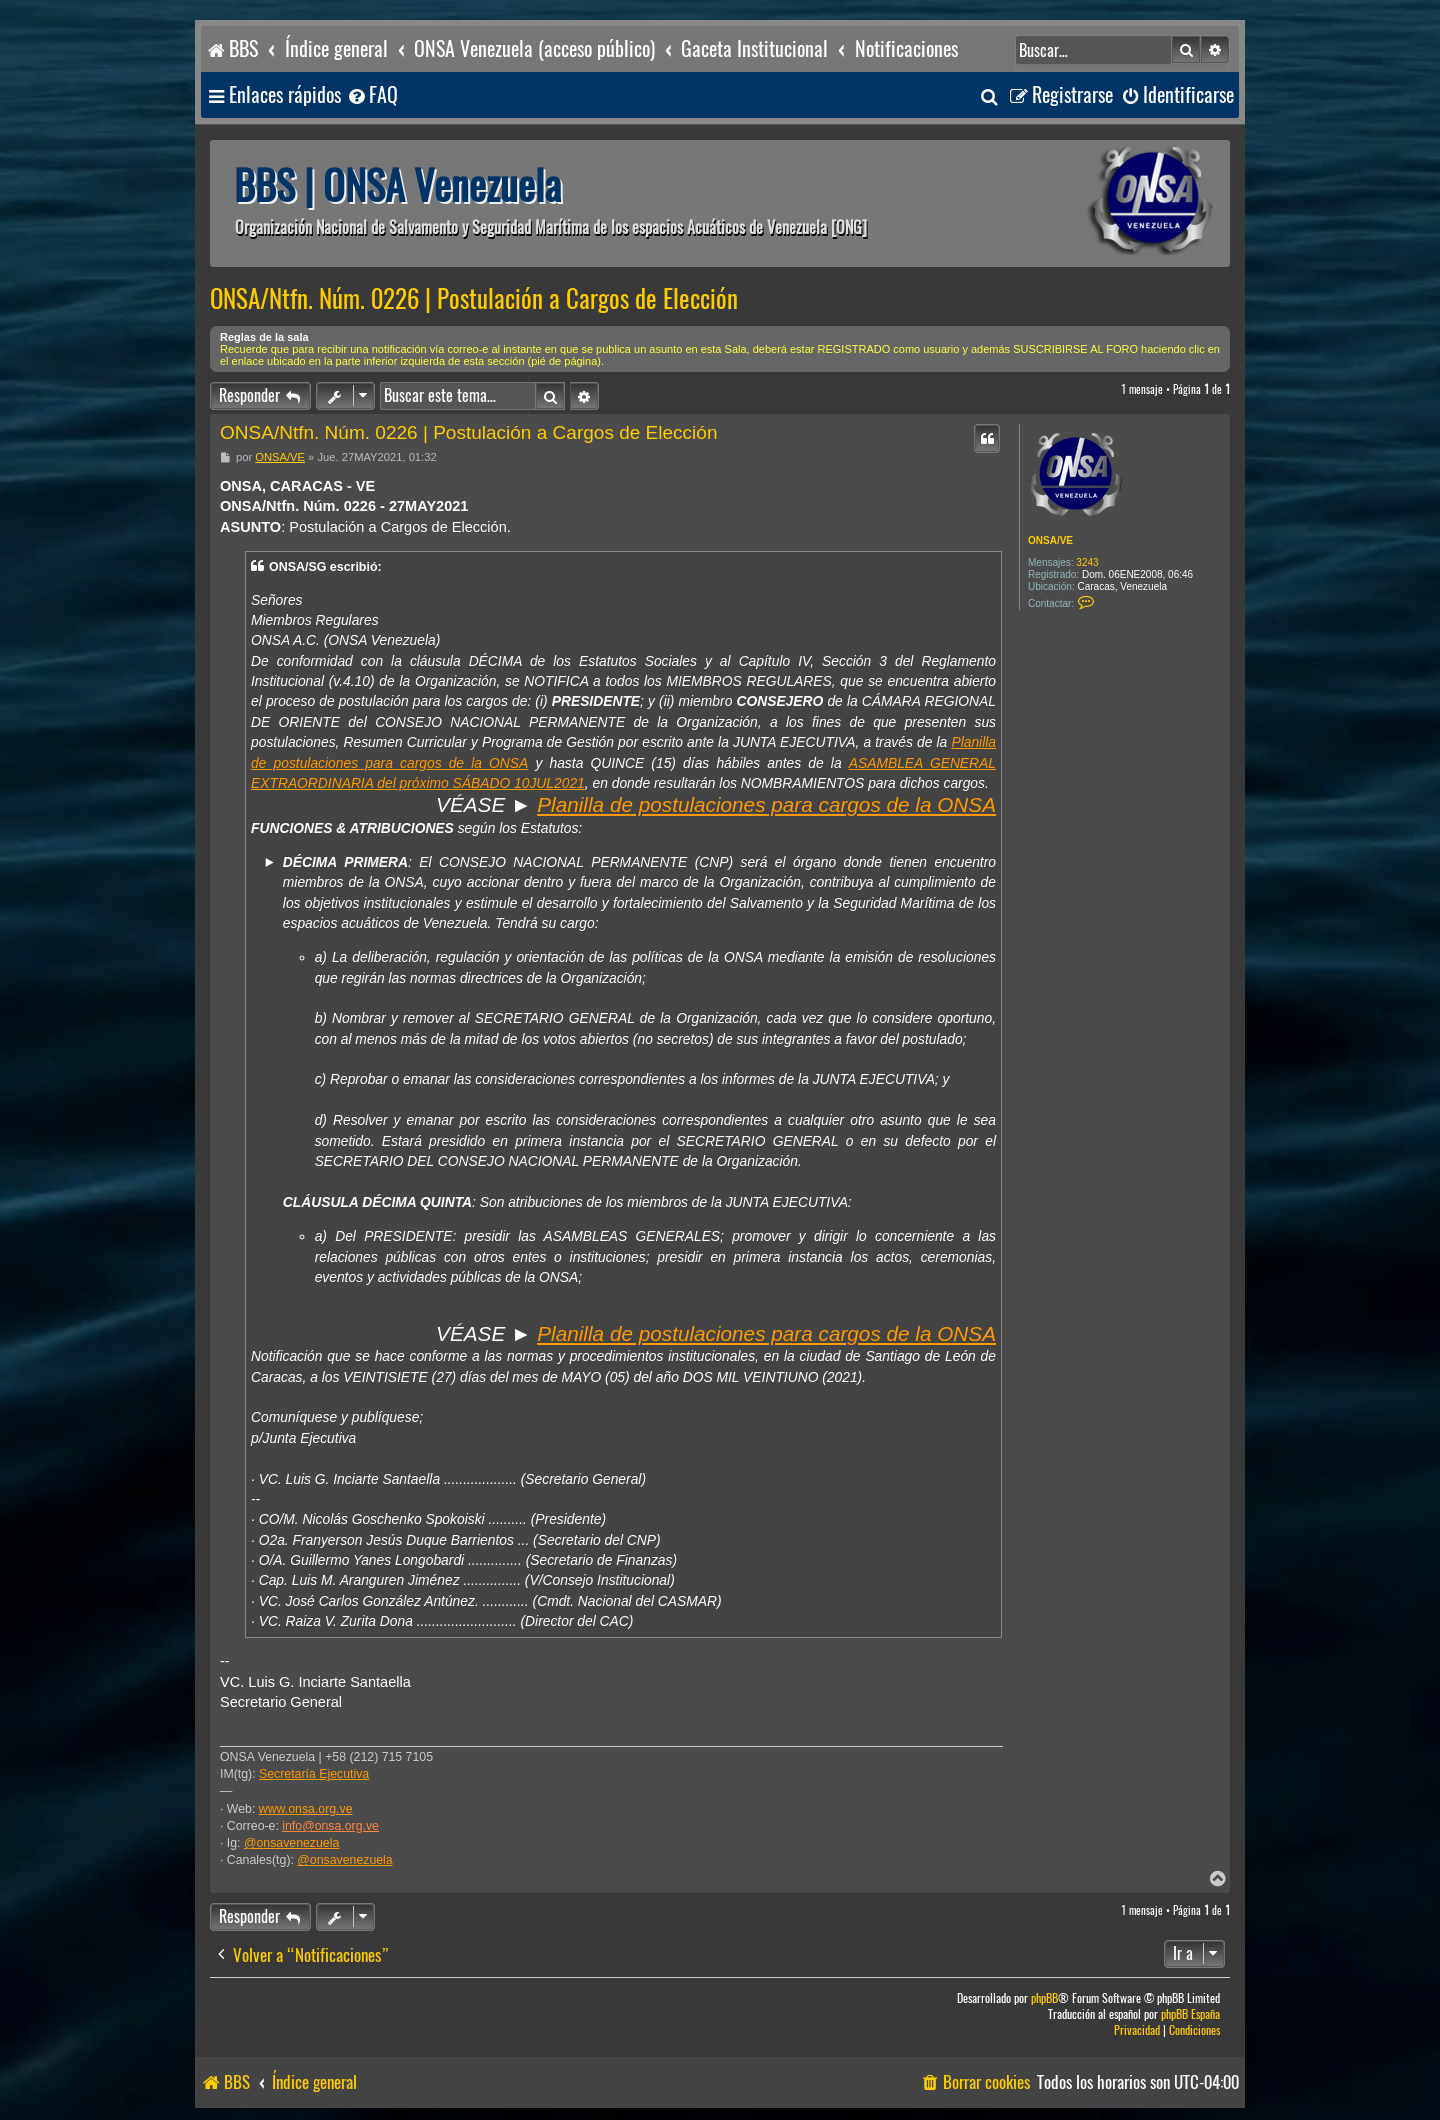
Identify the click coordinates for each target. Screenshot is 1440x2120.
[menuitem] (372, 95)
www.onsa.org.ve (306, 1809)
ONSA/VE (1050, 540)
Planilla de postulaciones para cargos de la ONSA (766, 804)
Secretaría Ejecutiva (314, 1774)
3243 (1087, 562)
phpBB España (1190, 2014)
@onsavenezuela (291, 1843)
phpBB (1044, 1998)
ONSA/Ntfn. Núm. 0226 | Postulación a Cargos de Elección (474, 299)
